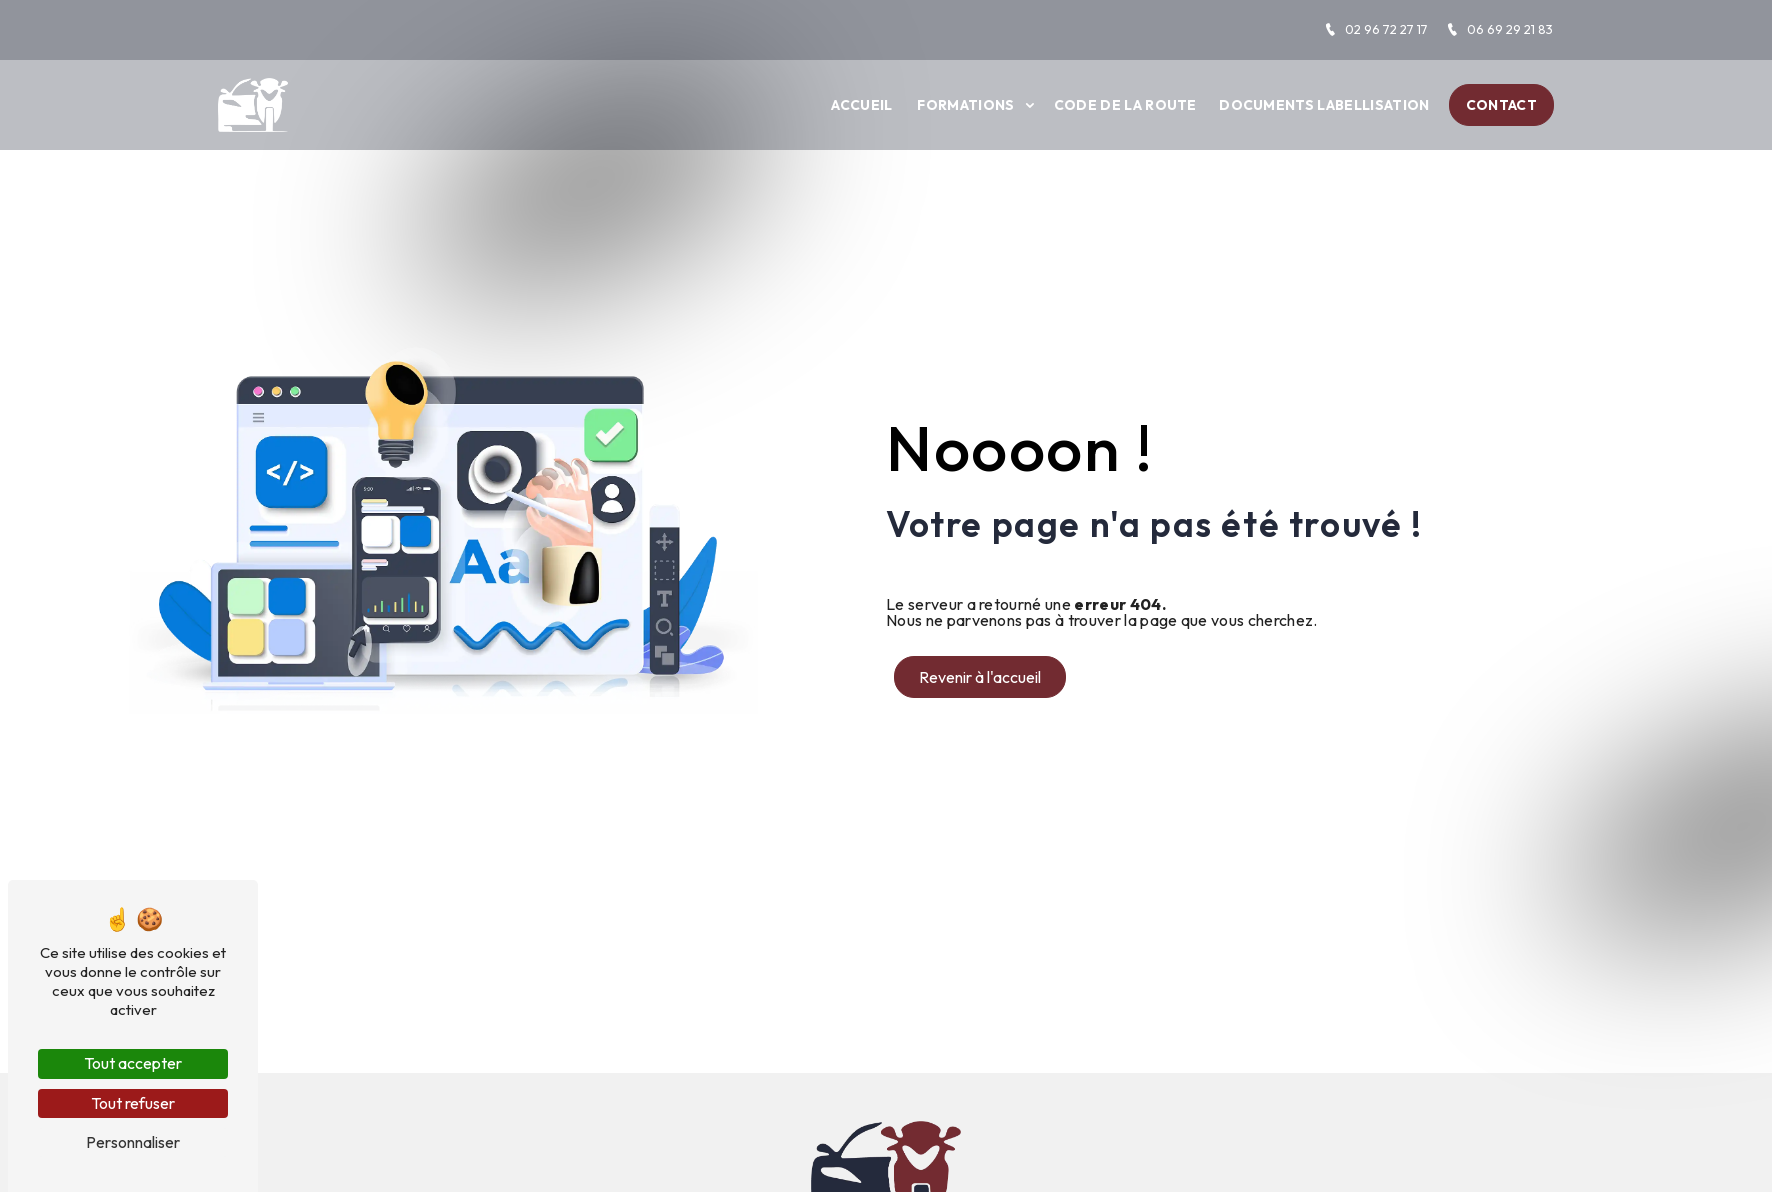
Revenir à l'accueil (980, 677)
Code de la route (1125, 105)
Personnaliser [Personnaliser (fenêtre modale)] (133, 1142)
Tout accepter (133, 1063)
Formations (965, 105)
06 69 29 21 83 (1499, 29)
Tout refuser (133, 1103)
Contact (1501, 105)
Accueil (861, 105)
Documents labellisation (1324, 105)
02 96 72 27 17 (1376, 29)
